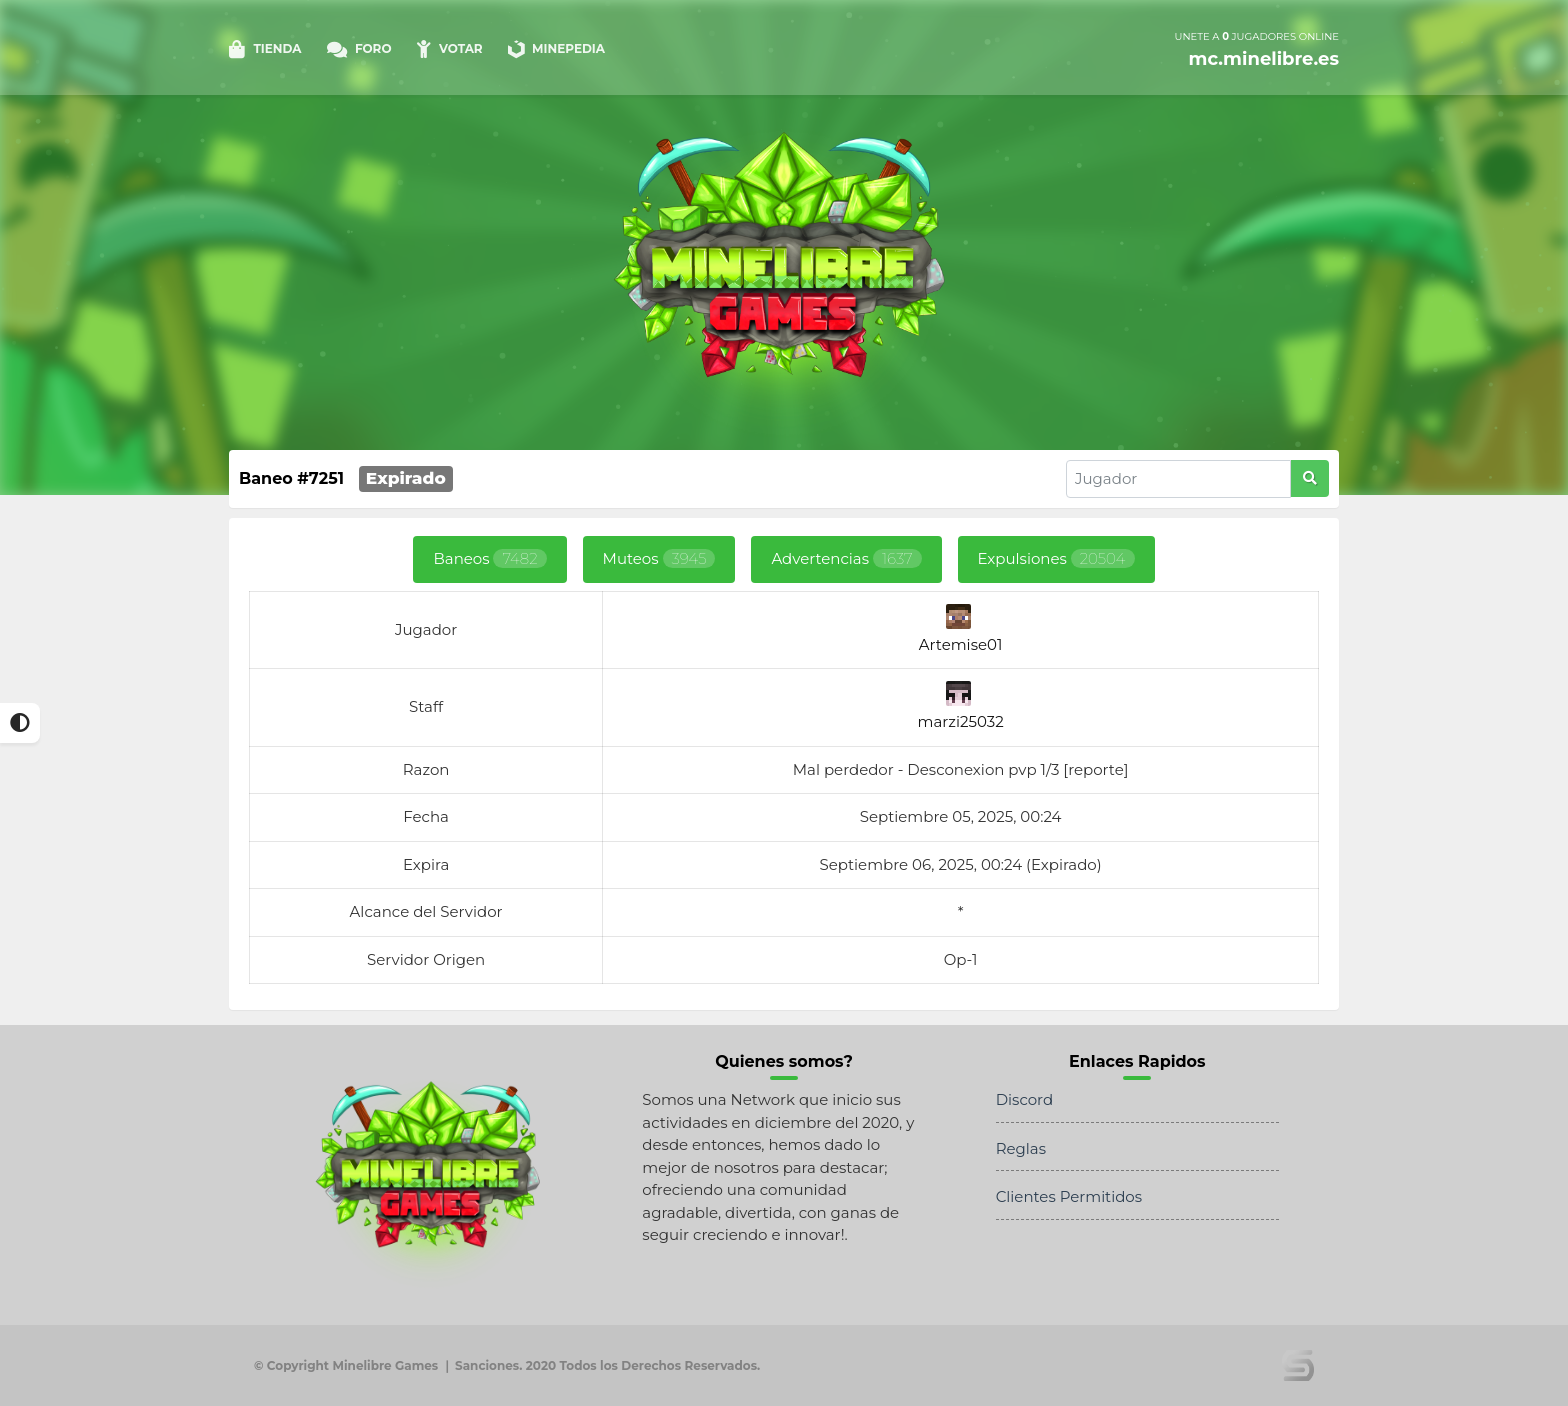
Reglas (1021, 1148)
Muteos (659, 558)
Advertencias (846, 558)
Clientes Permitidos (1069, 1196)
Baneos (489, 558)
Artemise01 (961, 644)
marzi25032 (961, 721)
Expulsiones (1056, 558)
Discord (1024, 1099)
